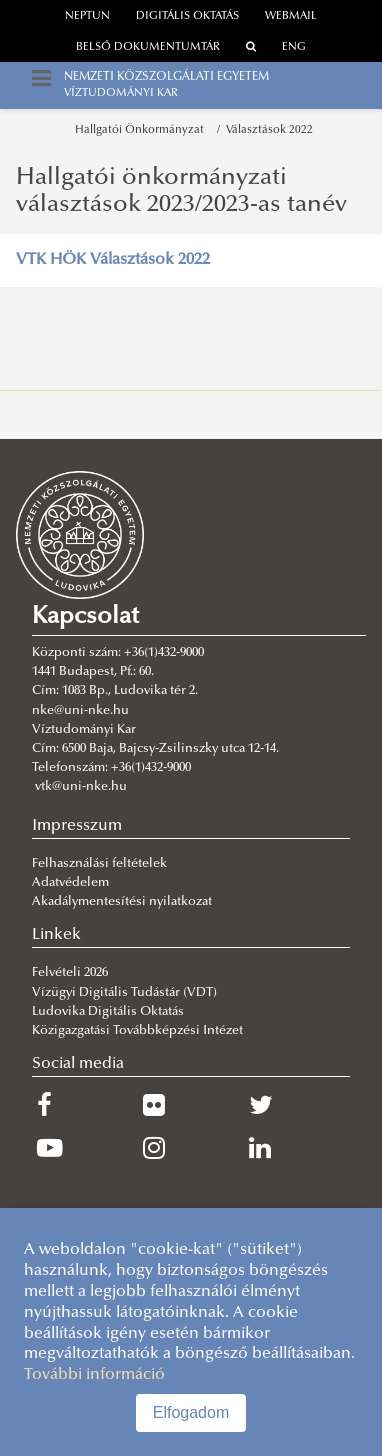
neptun (87, 16)
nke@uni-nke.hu (80, 711)
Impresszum (77, 826)
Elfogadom (191, 1412)
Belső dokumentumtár (148, 47)
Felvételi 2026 (70, 973)
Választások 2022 (269, 130)
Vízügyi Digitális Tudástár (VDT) (126, 993)
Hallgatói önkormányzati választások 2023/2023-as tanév (181, 191)
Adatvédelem (70, 883)
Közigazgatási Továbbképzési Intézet (137, 1031)
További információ (94, 1375)
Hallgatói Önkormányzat (142, 130)
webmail (291, 16)
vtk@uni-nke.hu (81, 787)
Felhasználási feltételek (99, 864)
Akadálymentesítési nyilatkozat (122, 902)
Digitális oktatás (187, 16)
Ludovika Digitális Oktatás (108, 1012)
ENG (294, 47)
